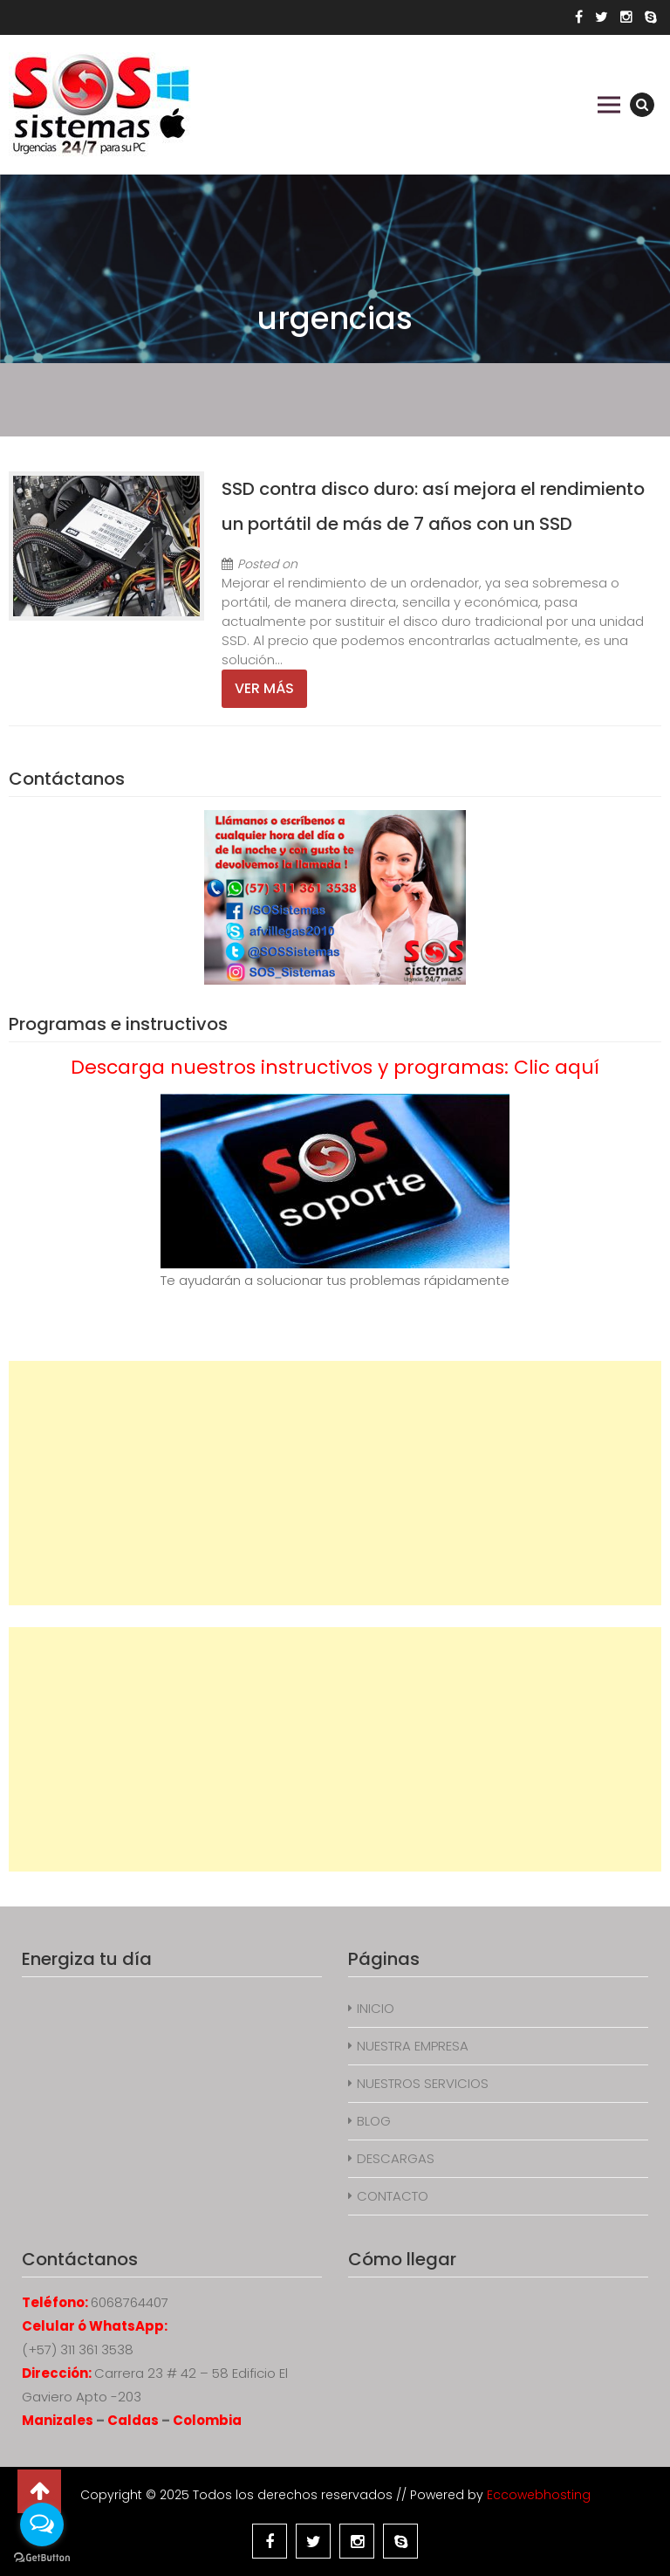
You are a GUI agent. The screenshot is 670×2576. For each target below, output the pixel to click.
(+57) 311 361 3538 (77, 2349)
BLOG (374, 2121)
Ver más (264, 688)
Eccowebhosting (539, 2495)
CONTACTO (392, 2196)
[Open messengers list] (42, 2524)
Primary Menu (609, 104)
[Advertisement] (335, 1483)
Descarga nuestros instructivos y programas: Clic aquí (335, 1067)
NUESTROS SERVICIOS (423, 2083)
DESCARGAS (395, 2158)
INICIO (375, 2008)
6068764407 (129, 2302)
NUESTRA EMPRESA (412, 2046)
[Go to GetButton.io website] (42, 2558)
